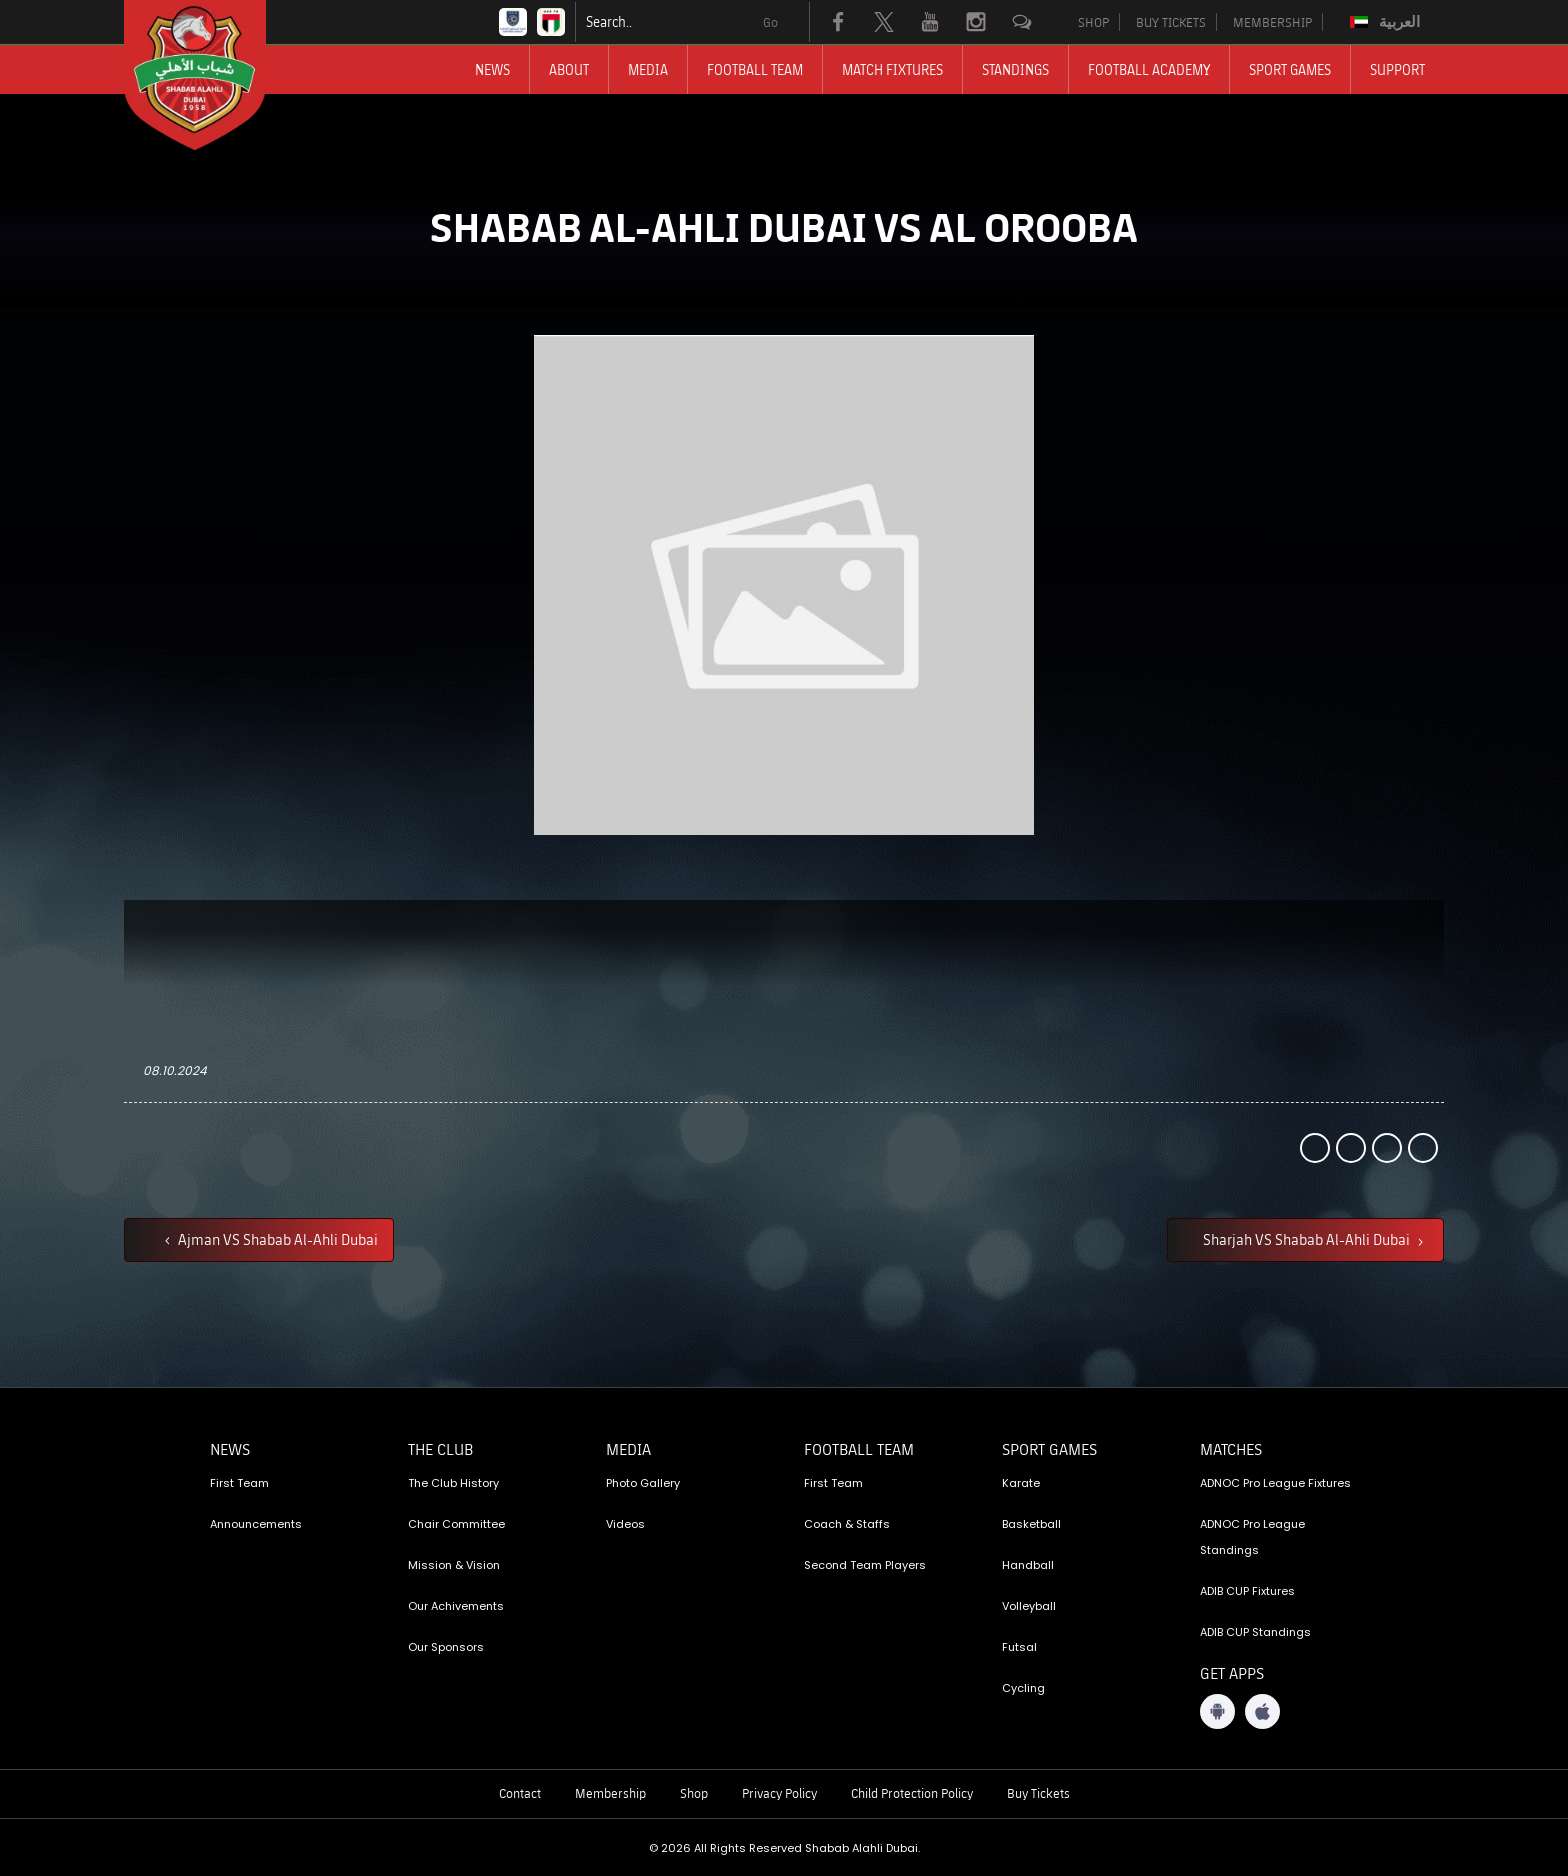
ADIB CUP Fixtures (1247, 1591)
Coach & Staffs (847, 1524)
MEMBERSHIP (1272, 22)
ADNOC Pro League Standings (1252, 1537)
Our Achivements (456, 1606)
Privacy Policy (779, 1793)
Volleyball (1029, 1606)
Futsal (1019, 1647)
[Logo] (213, 75)
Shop (694, 1793)
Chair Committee (456, 1524)
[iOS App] (1262, 1711)
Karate (1021, 1483)
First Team (239, 1483)
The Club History (453, 1483)
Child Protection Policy (912, 1793)
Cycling (1023, 1688)
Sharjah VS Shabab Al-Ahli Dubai (1308, 1239)
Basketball (1031, 1524)
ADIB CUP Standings (1255, 1632)
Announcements (256, 1524)
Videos (625, 1524)
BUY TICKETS (1171, 22)
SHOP (1093, 22)
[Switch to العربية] (1387, 22)
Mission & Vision (454, 1565)
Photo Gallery (643, 1483)
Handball (1028, 1565)
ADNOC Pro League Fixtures (1275, 1483)
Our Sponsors (446, 1647)
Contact (520, 1793)
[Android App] (1217, 1711)
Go (770, 22)
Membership (610, 1793)
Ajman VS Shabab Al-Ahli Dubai (276, 1239)
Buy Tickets (1038, 1793)
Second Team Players (865, 1565)
